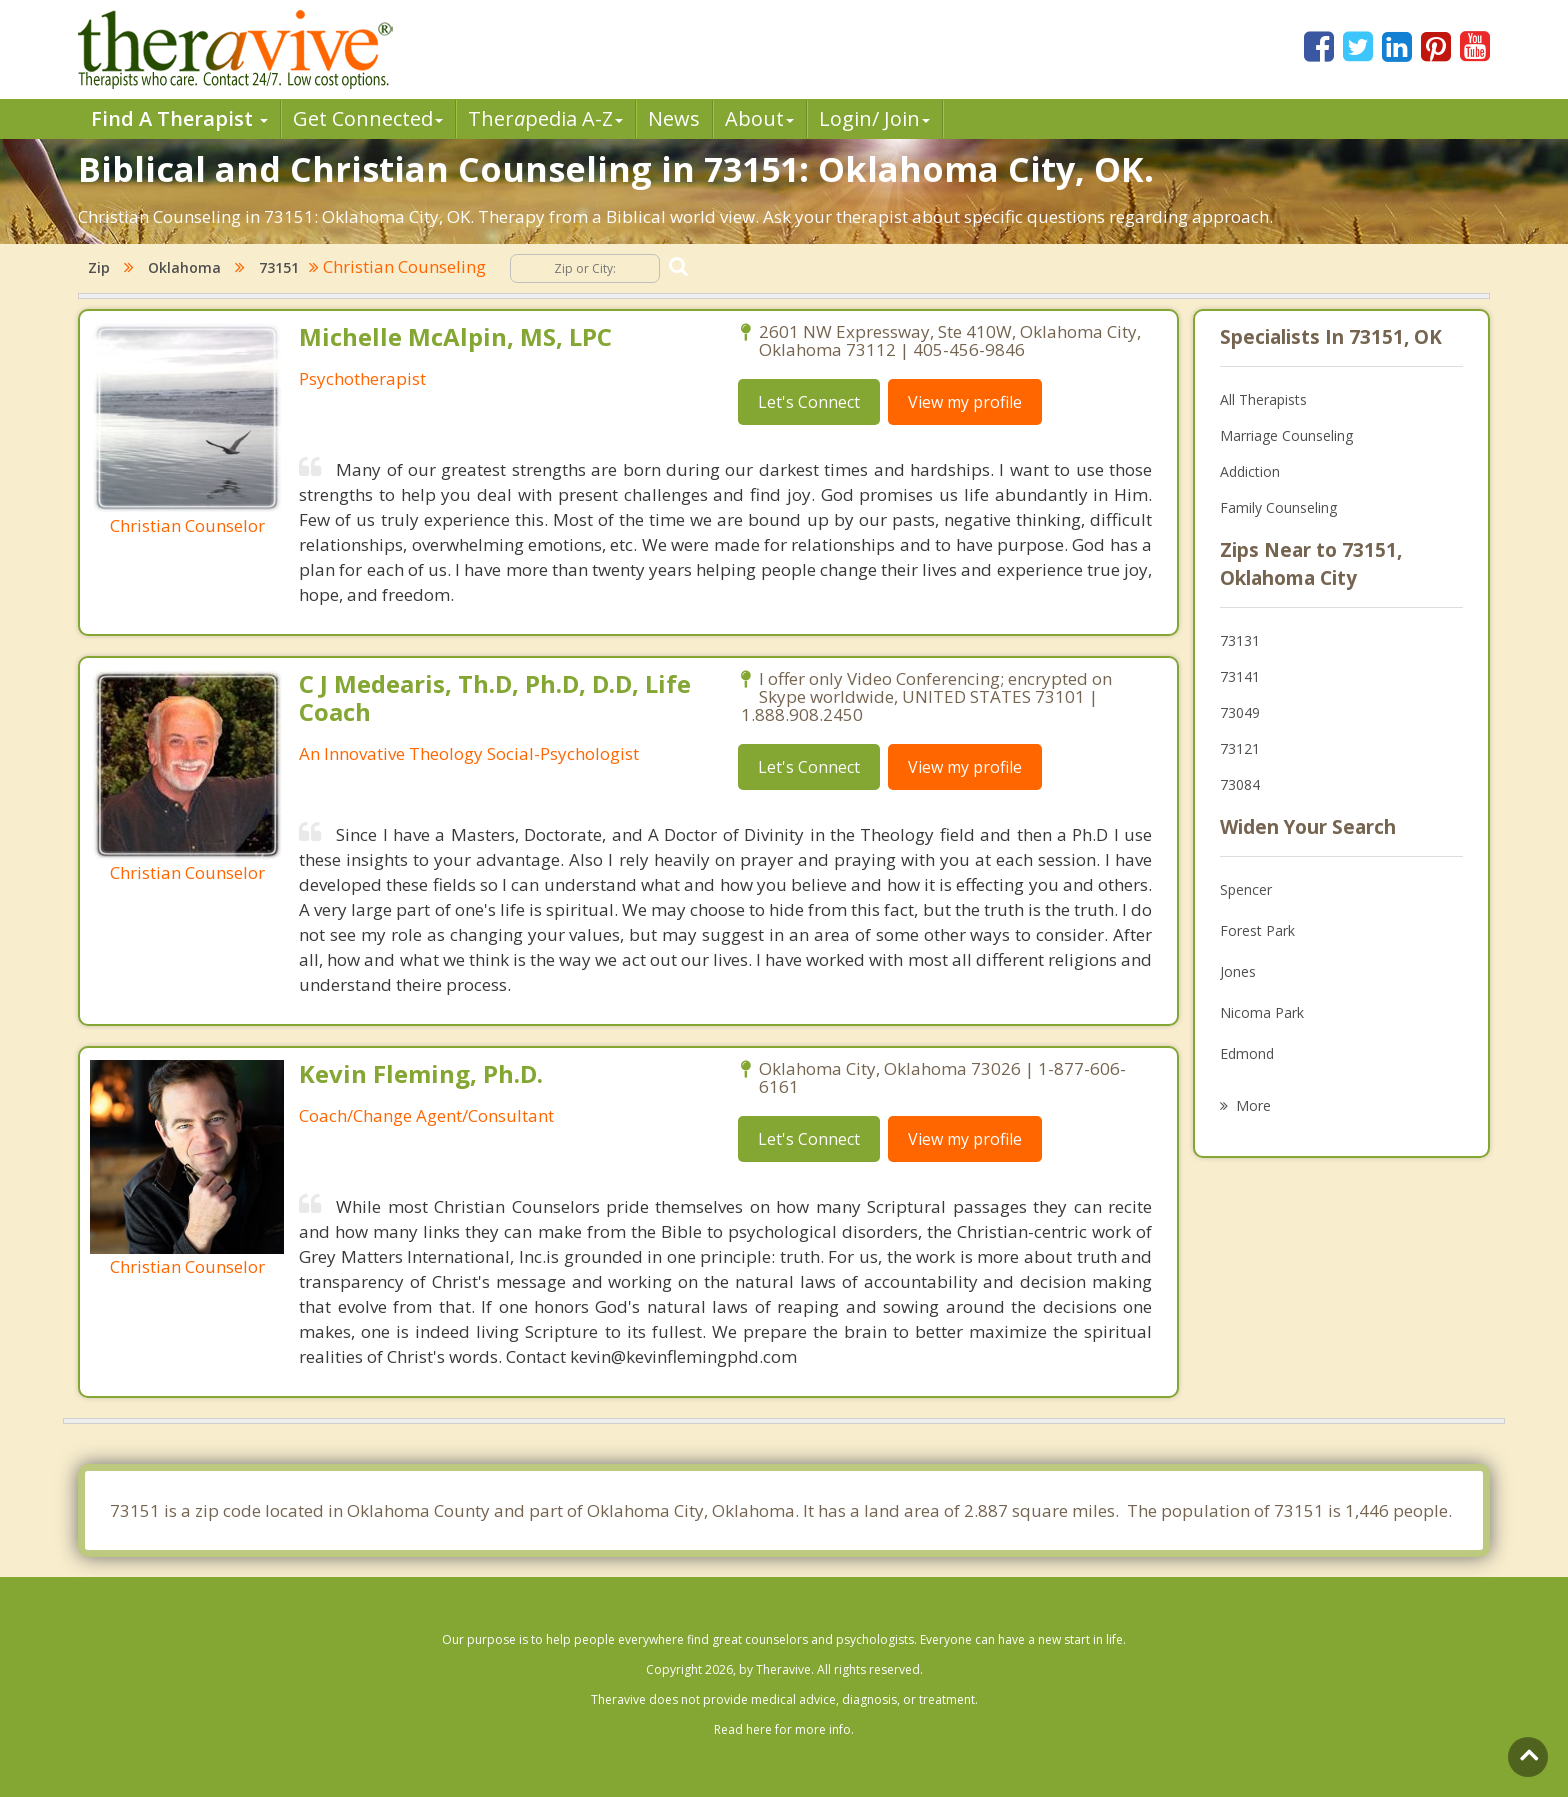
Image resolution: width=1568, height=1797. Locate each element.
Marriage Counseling (1286, 435)
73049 (1240, 712)
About (759, 118)
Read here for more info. (784, 1729)
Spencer (1246, 889)
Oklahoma (184, 267)
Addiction (1250, 471)
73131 (1240, 640)
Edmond (1247, 1053)
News (674, 118)
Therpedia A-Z (545, 118)
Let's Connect (809, 402)
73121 (1240, 748)
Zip (99, 267)
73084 (1240, 784)
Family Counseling (1278, 507)
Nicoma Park (1262, 1012)
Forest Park (1257, 930)
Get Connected (368, 118)
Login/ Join (874, 118)
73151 (279, 267)
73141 (1240, 676)
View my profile (965, 402)
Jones (1238, 971)
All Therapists (1263, 399)
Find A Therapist (179, 118)
